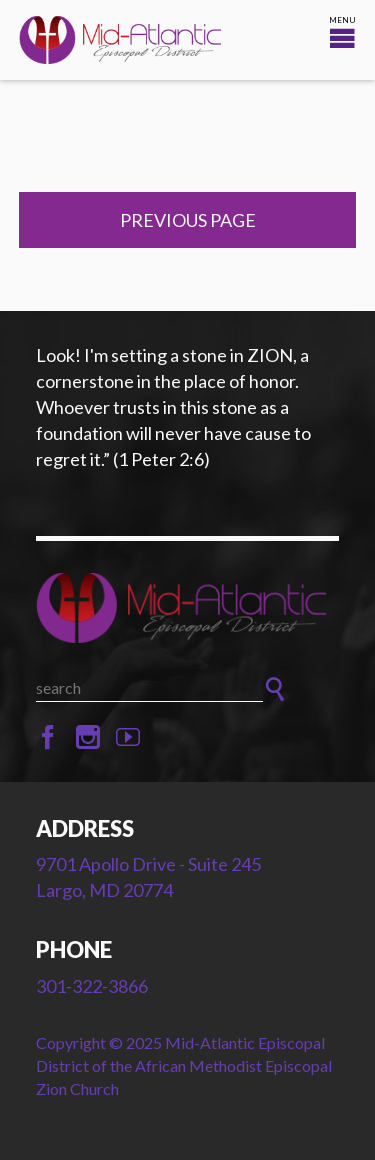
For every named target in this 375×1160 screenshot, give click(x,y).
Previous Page (188, 220)
